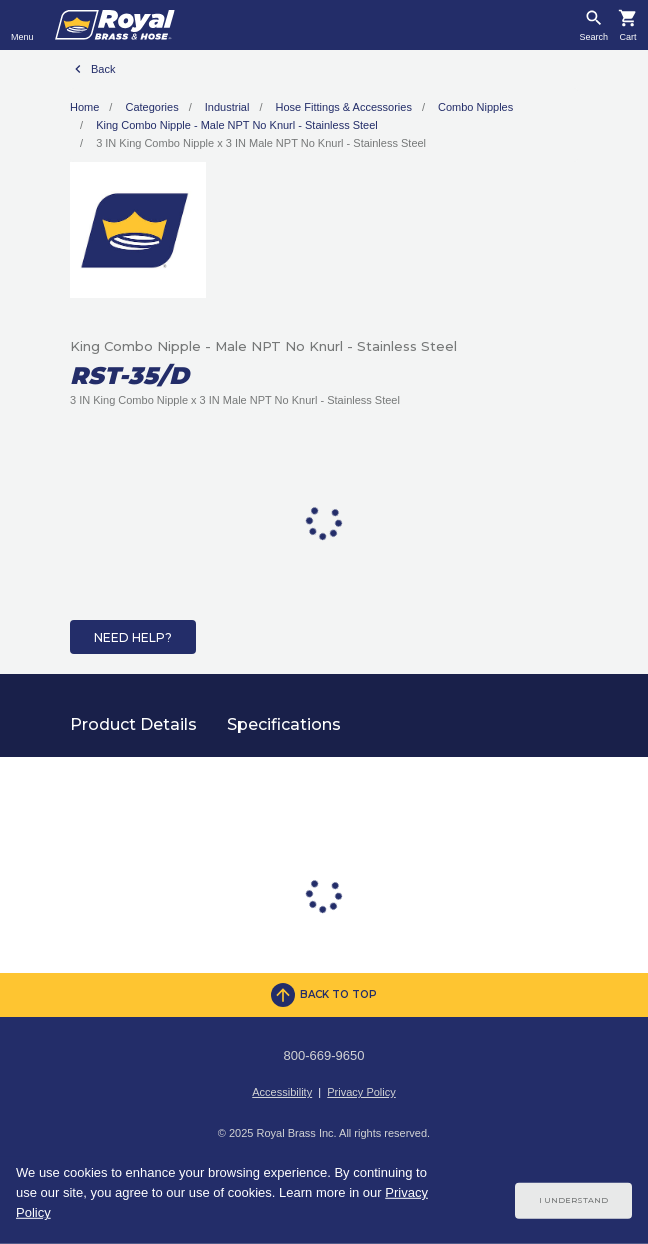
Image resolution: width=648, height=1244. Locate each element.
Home (84, 107)
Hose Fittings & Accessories (344, 107)
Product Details (133, 724)
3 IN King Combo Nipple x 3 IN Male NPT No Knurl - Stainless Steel (261, 143)
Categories (151, 107)
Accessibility (282, 1092)
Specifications (284, 724)
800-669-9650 (324, 1055)
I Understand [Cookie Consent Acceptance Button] (573, 1200)
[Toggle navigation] (22, 25)
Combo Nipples (475, 107)
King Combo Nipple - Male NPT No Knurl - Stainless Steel (237, 125)
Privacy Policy (361, 1092)
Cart (627, 37)
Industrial (227, 107)
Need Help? (133, 637)
